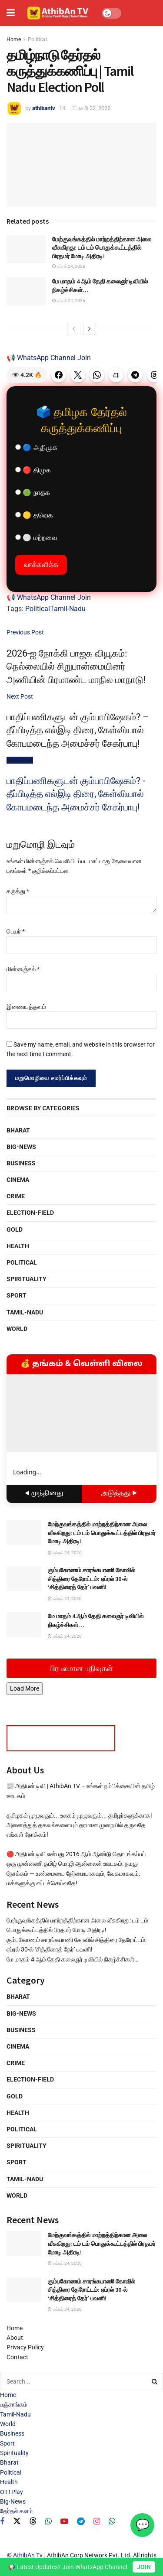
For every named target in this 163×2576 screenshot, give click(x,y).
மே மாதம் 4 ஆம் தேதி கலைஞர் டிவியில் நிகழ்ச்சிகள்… (72, 1959)
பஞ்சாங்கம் (13, 2404)
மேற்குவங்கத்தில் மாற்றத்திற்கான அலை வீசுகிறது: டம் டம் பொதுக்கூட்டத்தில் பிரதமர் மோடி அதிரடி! (101, 247)
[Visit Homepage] (58, 13)
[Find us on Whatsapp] (48, 2522)
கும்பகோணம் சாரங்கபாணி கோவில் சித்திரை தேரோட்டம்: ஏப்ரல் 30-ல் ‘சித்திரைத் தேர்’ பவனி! (91, 1578)
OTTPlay (11, 2491)
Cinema (18, 1179)
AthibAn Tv (28, 2555)
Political (37, 39)
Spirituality (27, 1278)
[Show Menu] (11, 13)
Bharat (18, 1130)
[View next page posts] (89, 329)
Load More (24, 1688)
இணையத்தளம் (26, 1006)
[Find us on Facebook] (2, 2522)
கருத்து (18, 891)
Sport (17, 1295)
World (17, 1328)
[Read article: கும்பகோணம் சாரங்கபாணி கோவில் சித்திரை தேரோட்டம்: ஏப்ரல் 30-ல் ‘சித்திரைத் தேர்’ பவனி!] (24, 1578)
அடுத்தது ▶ (119, 1493)
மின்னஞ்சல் (23, 969)
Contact (17, 2357)
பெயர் (16, 931)
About (15, 2337)
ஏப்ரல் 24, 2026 (68, 266)
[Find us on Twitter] (17, 2521)
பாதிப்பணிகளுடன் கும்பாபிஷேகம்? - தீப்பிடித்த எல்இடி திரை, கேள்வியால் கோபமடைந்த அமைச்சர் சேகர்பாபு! (76, 794)
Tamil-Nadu (68, 609)
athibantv (43, 108)
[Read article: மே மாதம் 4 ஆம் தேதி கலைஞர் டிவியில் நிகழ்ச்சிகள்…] (26, 291)
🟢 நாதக (32, 492)
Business (21, 1163)
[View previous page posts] (73, 329)
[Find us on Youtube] (64, 2522)
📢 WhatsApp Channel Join (49, 358)
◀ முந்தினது (44, 1493)
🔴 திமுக (33, 470)
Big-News (21, 1146)
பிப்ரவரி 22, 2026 (90, 108)
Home (14, 39)
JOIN (144, 2566)
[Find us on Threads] (33, 2521)
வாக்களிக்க (41, 564)
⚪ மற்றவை (36, 537)
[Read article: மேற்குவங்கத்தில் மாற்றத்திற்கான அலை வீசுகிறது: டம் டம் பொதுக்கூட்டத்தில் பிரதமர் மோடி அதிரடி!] (26, 249)
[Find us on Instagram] (96, 2522)
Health (18, 1245)
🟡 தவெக (34, 515)
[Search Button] (155, 2381)
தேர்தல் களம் (16, 2511)
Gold (15, 1229)
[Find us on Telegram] (81, 2522)
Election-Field (30, 1212)
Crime (16, 1196)
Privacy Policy (25, 2347)
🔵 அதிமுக (36, 447)
